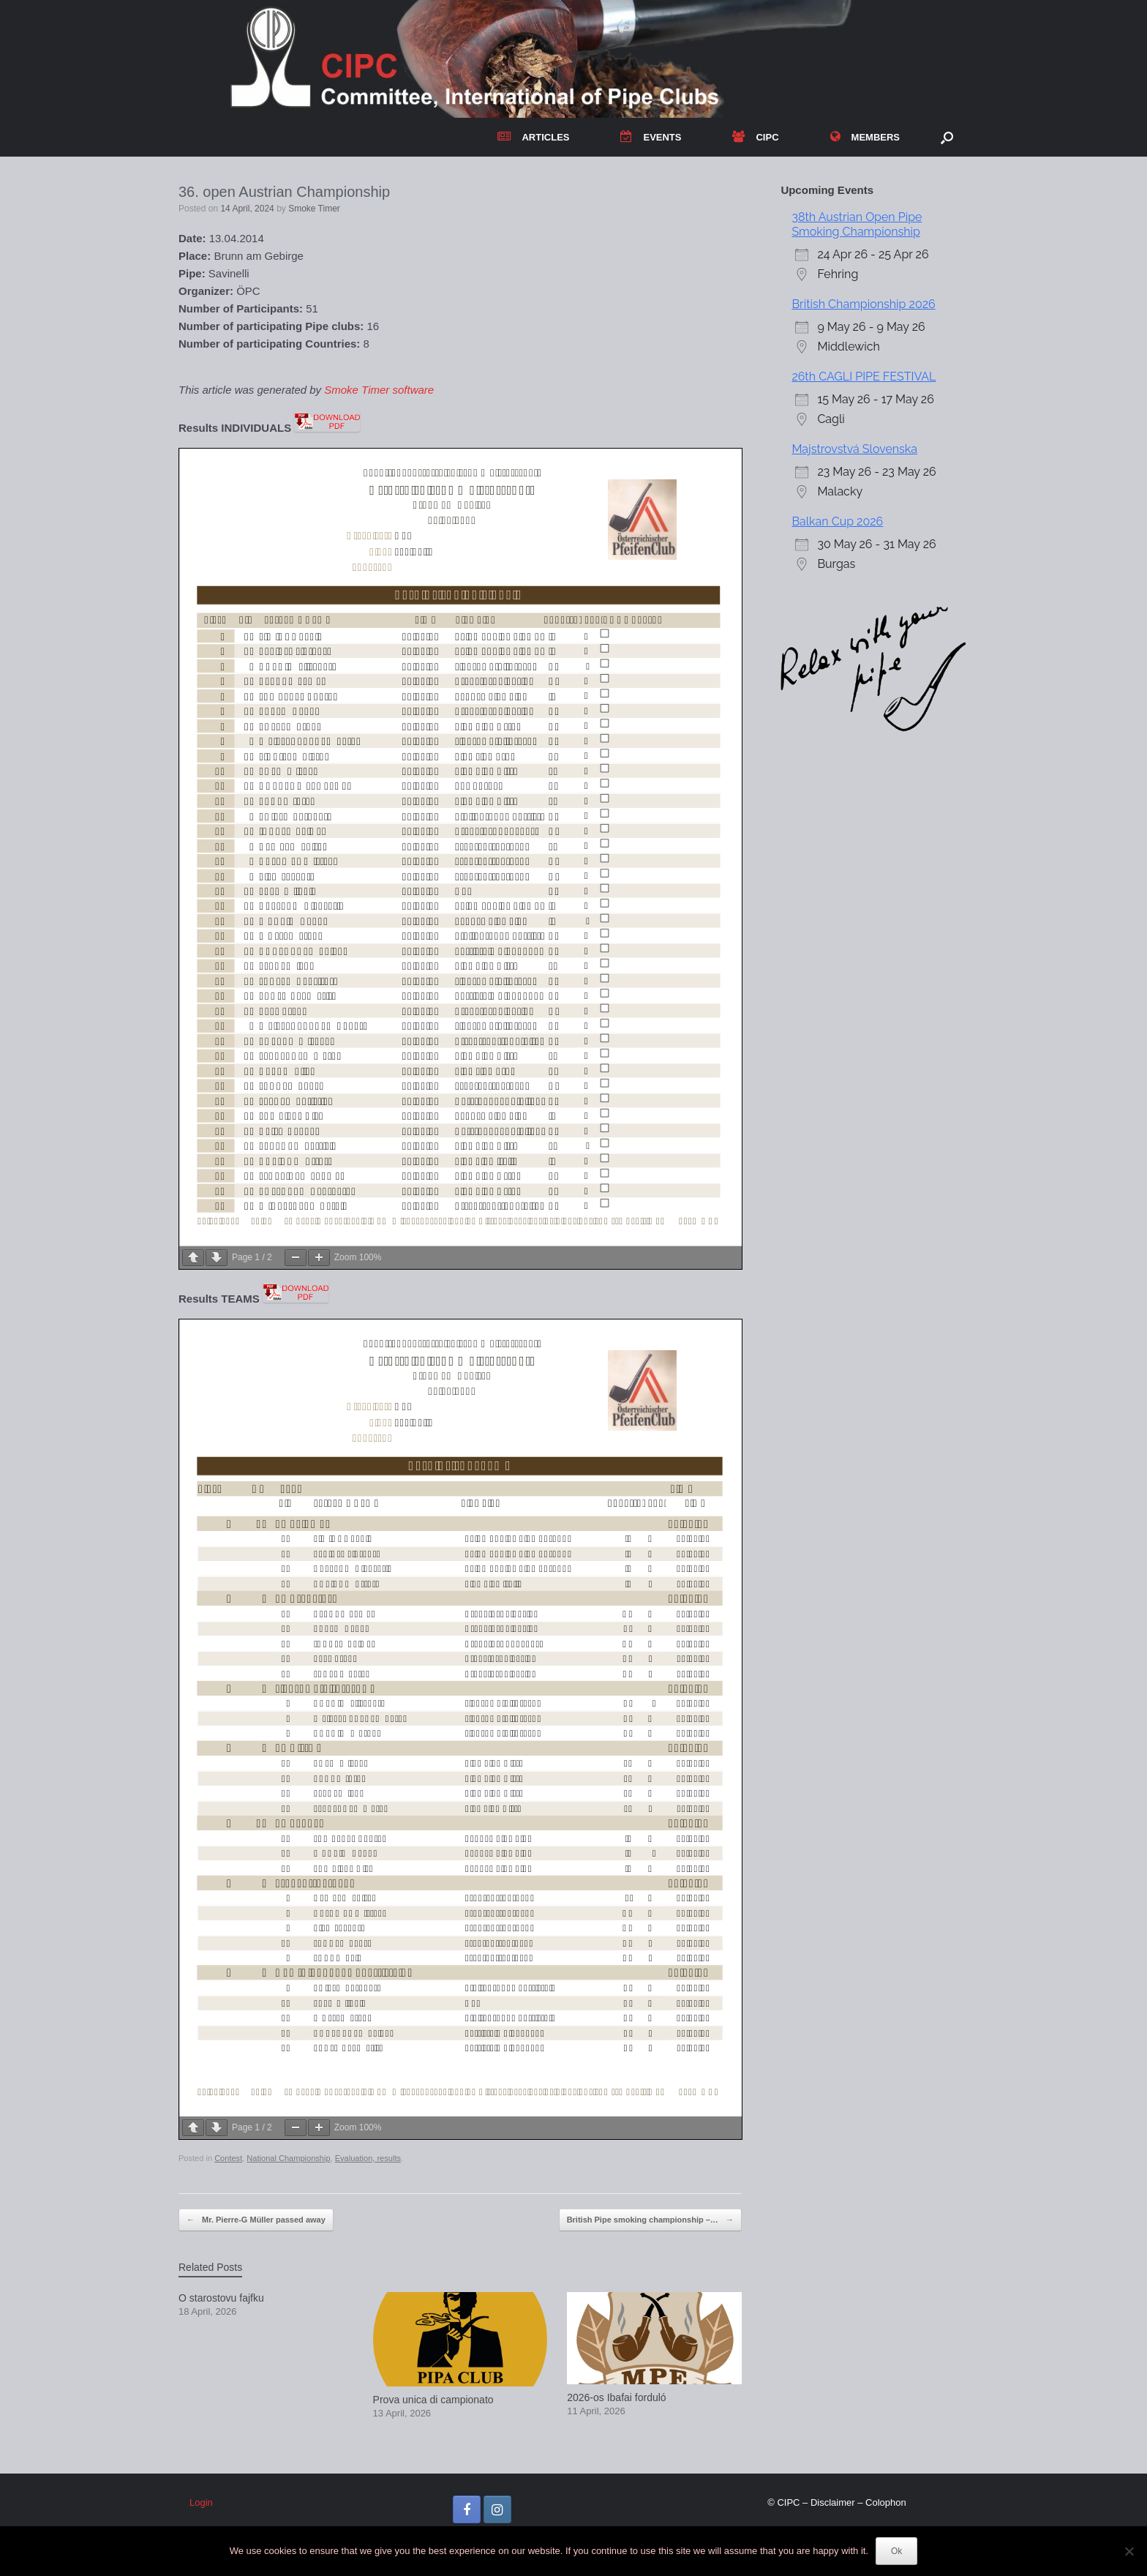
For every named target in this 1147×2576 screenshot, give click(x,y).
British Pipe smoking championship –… (650, 2220)
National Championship (288, 2158)
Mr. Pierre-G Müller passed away (256, 2220)
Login (201, 2502)
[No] (1128, 2551)
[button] (947, 137)
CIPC (755, 137)
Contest (228, 2158)
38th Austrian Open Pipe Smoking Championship (856, 224)
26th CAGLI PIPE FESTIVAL (863, 376)
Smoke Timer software (379, 389)
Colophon (885, 2502)
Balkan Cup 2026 (837, 521)
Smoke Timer (314, 208)
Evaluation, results (368, 2158)
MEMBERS (865, 137)
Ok (896, 2551)
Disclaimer (833, 2502)
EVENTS (650, 137)
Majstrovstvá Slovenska (854, 449)
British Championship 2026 (863, 304)
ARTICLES (533, 137)
